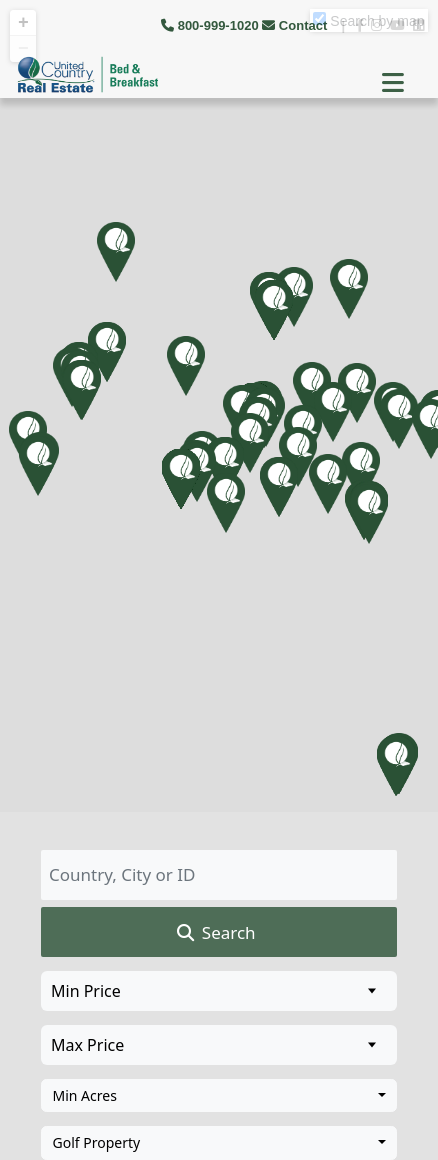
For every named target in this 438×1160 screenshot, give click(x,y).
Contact (296, 25)
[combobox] (219, 1096)
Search (214, 933)
